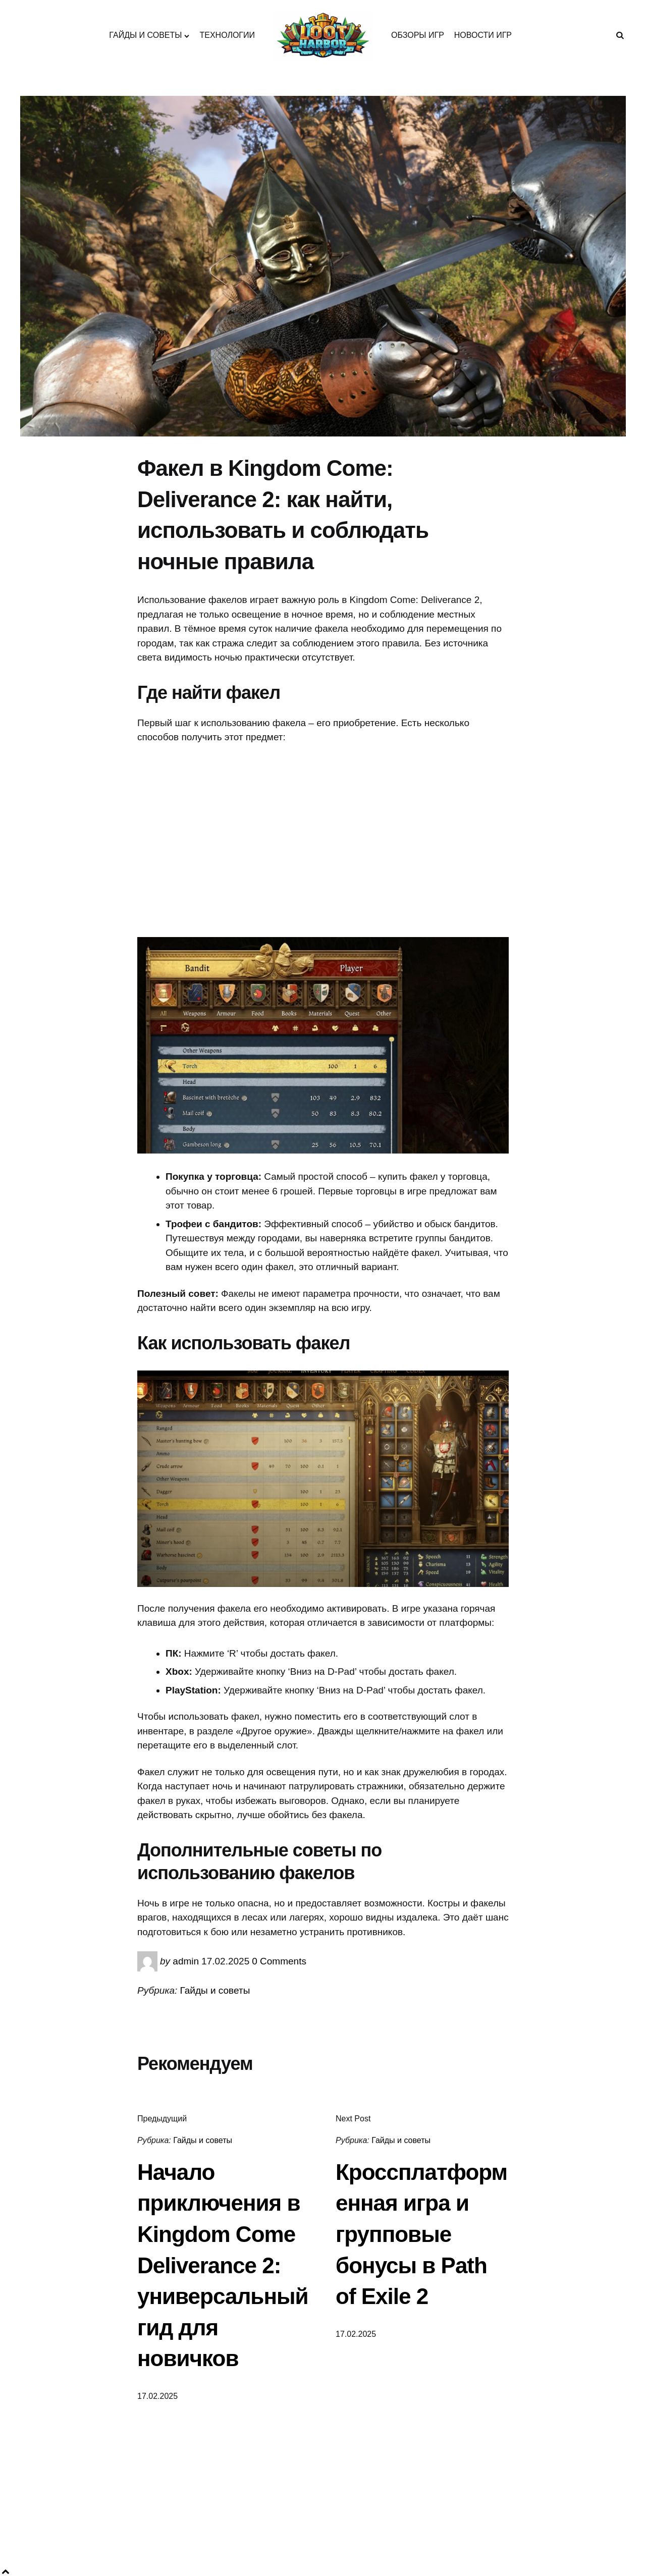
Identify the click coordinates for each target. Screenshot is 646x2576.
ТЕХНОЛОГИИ (227, 35)
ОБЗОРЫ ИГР (417, 35)
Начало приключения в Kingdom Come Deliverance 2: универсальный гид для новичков (222, 2265)
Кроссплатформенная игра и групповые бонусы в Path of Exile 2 (421, 2234)
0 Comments (279, 1961)
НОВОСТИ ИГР (483, 35)
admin (186, 1961)
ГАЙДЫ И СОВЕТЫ (145, 35)
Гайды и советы (215, 1990)
